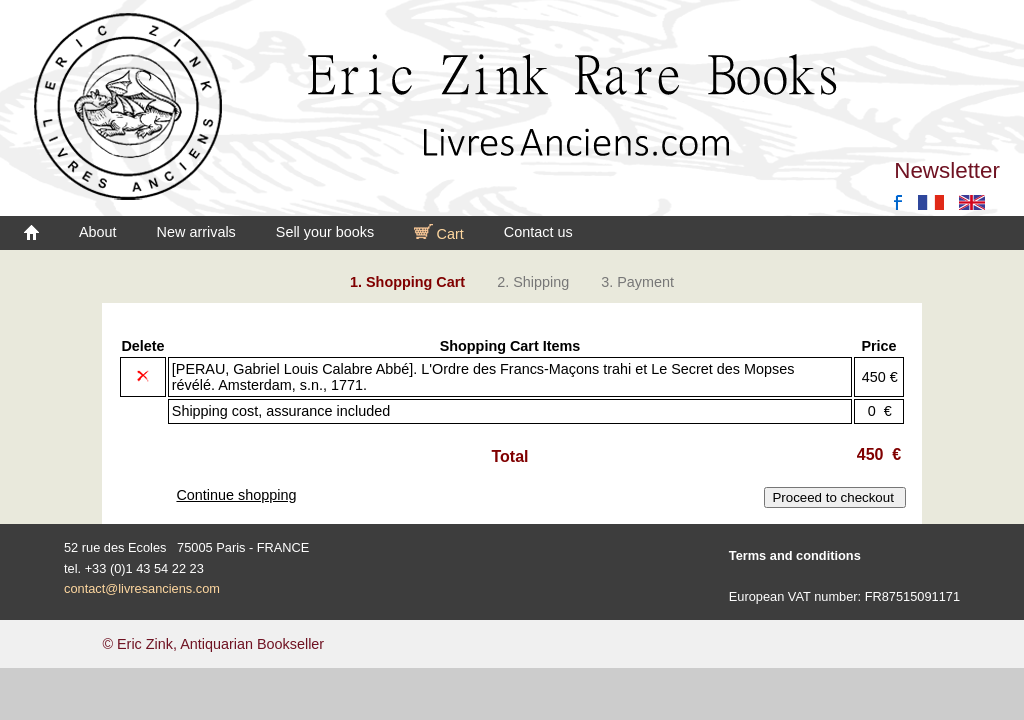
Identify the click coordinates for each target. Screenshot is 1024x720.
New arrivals (196, 232)
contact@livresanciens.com (142, 588)
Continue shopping (236, 495)
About (98, 232)
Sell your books (325, 232)
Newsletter (947, 170)
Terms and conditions (795, 555)
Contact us (538, 232)
